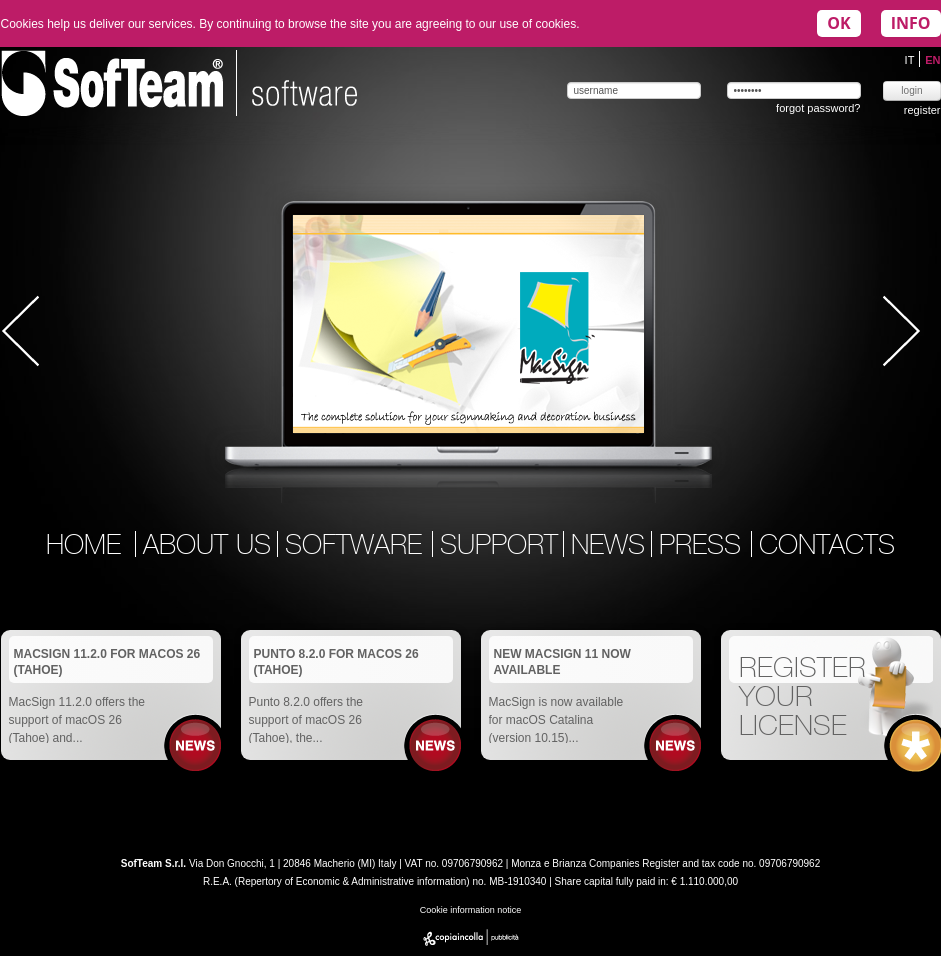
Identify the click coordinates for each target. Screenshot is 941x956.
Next (901, 331)
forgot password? (818, 108)
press (704, 547)
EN (932, 60)
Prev (21, 331)
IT (911, 60)
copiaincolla (471, 937)
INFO (911, 23)
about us (207, 547)
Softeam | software (179, 83)
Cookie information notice (471, 910)
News (195, 745)
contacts (827, 547)
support (499, 547)
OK (838, 23)
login (911, 90)
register (922, 110)
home (83, 547)
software (357, 547)
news (608, 547)
